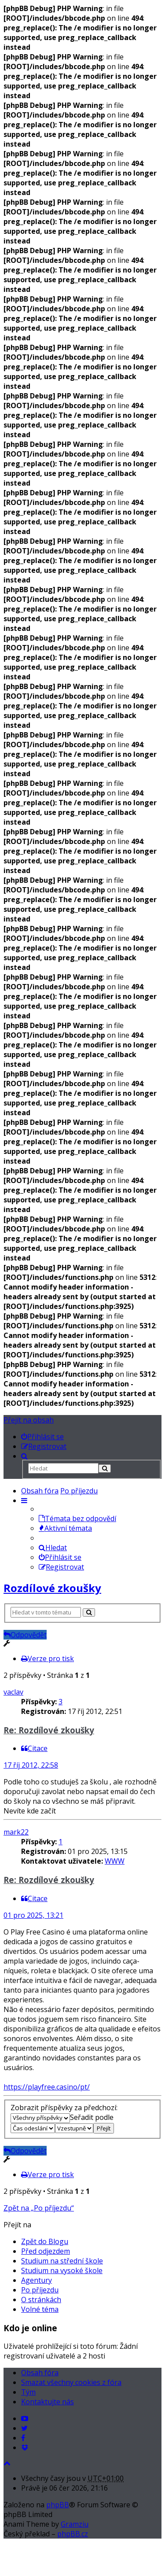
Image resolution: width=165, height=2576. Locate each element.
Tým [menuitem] (28, 2392)
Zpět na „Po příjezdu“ (39, 2208)
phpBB (57, 2505)
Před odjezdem (45, 2251)
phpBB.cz (72, 2534)
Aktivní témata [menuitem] (65, 1528)
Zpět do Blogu (44, 2241)
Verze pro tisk (47, 1658)
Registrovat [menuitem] (61, 1567)
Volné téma (40, 2309)
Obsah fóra (40, 1491)
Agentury (36, 2280)
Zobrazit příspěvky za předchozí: (64, 2112)
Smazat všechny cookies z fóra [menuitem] (71, 2382)
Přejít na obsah (29, 1420)
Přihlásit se (60, 1557)
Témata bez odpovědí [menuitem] (77, 1518)
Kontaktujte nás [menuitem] (47, 2401)
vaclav (13, 1692)
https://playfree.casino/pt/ (47, 2087)
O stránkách (41, 2299)
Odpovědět (25, 1635)
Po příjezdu (79, 1491)
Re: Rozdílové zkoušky (49, 1730)
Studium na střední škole (62, 2261)
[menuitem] (42, 1436)
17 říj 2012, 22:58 (31, 1765)
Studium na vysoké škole (62, 2270)
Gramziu (74, 2524)
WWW (115, 1861)
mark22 (16, 1832)
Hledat (53, 1547)
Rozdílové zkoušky (52, 1588)
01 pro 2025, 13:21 (33, 1915)
